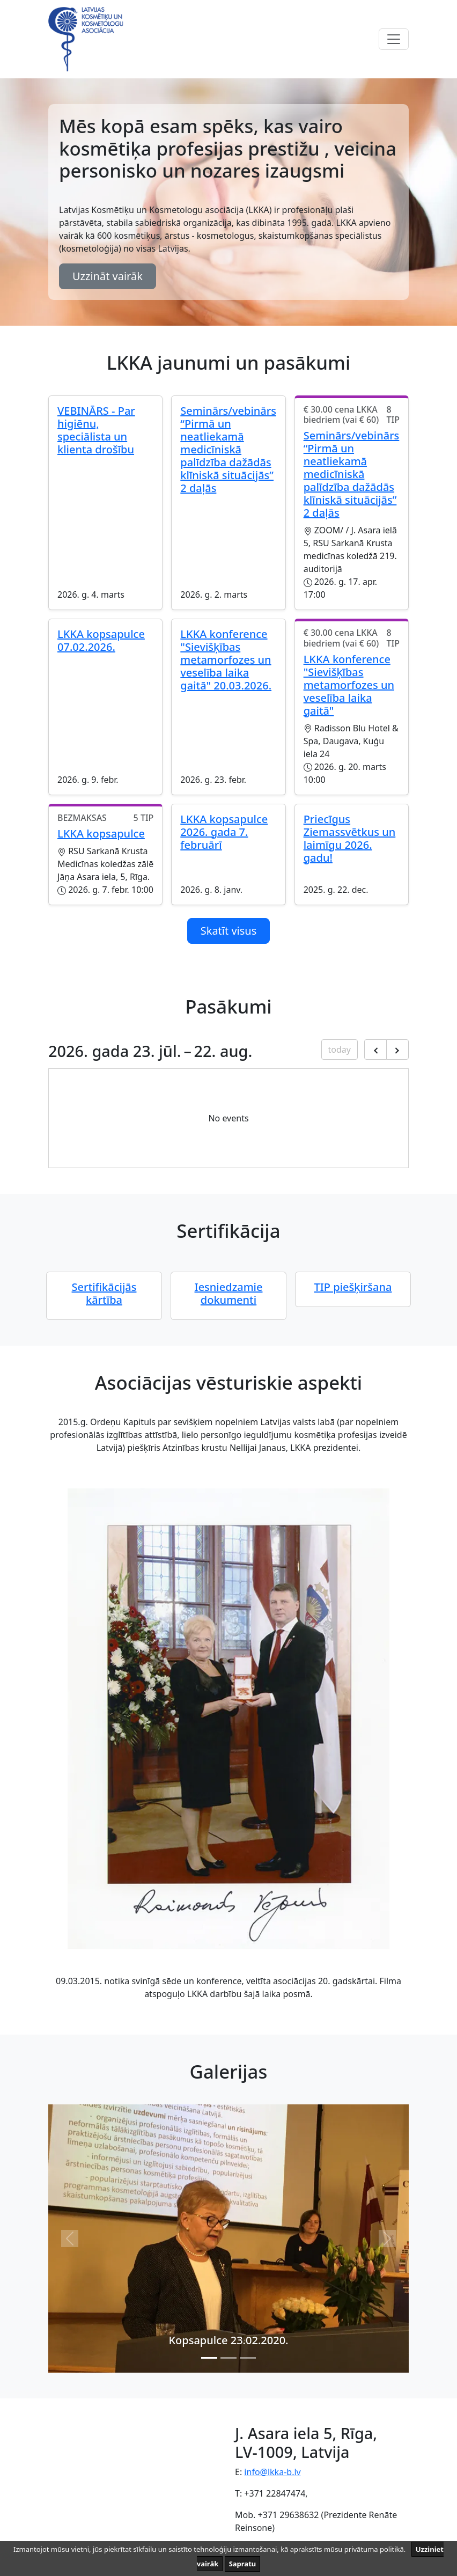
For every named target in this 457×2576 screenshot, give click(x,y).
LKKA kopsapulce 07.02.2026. (101, 640)
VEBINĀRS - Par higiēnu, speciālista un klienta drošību (96, 430)
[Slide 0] (209, 2358)
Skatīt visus (229, 930)
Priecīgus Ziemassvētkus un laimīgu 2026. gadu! (350, 838)
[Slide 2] (248, 2358)
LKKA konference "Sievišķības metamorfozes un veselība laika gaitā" (349, 685)
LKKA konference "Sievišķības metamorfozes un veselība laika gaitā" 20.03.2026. (225, 660)
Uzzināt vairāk (107, 276)
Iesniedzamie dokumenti (229, 1293)
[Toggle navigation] (394, 39)
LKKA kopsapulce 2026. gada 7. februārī (224, 832)
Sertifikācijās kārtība (104, 1293)
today (339, 1049)
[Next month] (397, 1049)
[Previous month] (375, 1049)
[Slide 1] (228, 2358)
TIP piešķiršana (353, 1287)
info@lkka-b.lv (272, 2472)
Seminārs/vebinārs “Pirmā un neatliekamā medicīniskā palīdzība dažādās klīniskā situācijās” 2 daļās (228, 449)
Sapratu (242, 2563)
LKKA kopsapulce (101, 833)
